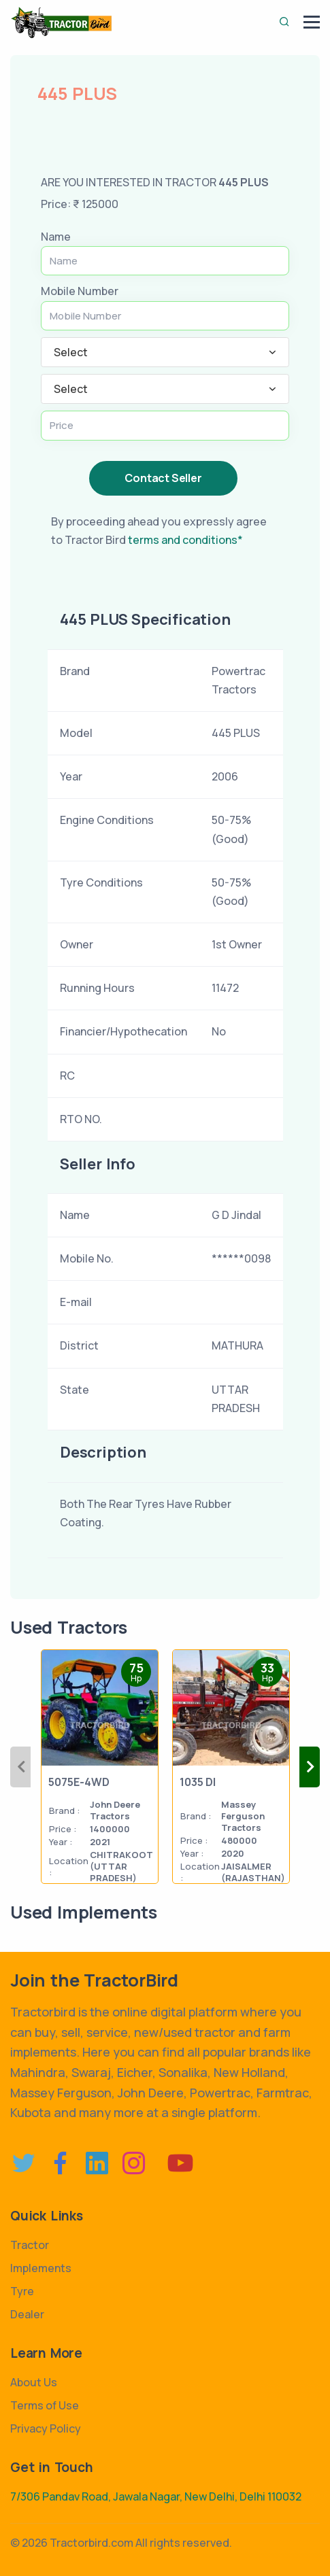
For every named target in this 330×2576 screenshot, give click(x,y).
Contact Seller (163, 477)
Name (56, 236)
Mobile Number (79, 291)
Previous (20, 1767)
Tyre (22, 2291)
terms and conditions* (185, 539)
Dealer (27, 2314)
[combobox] (165, 352)
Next (309, 1767)
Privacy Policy (45, 2428)
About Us (33, 2382)
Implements (40, 2268)
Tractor (29, 2244)
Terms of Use (44, 2405)
